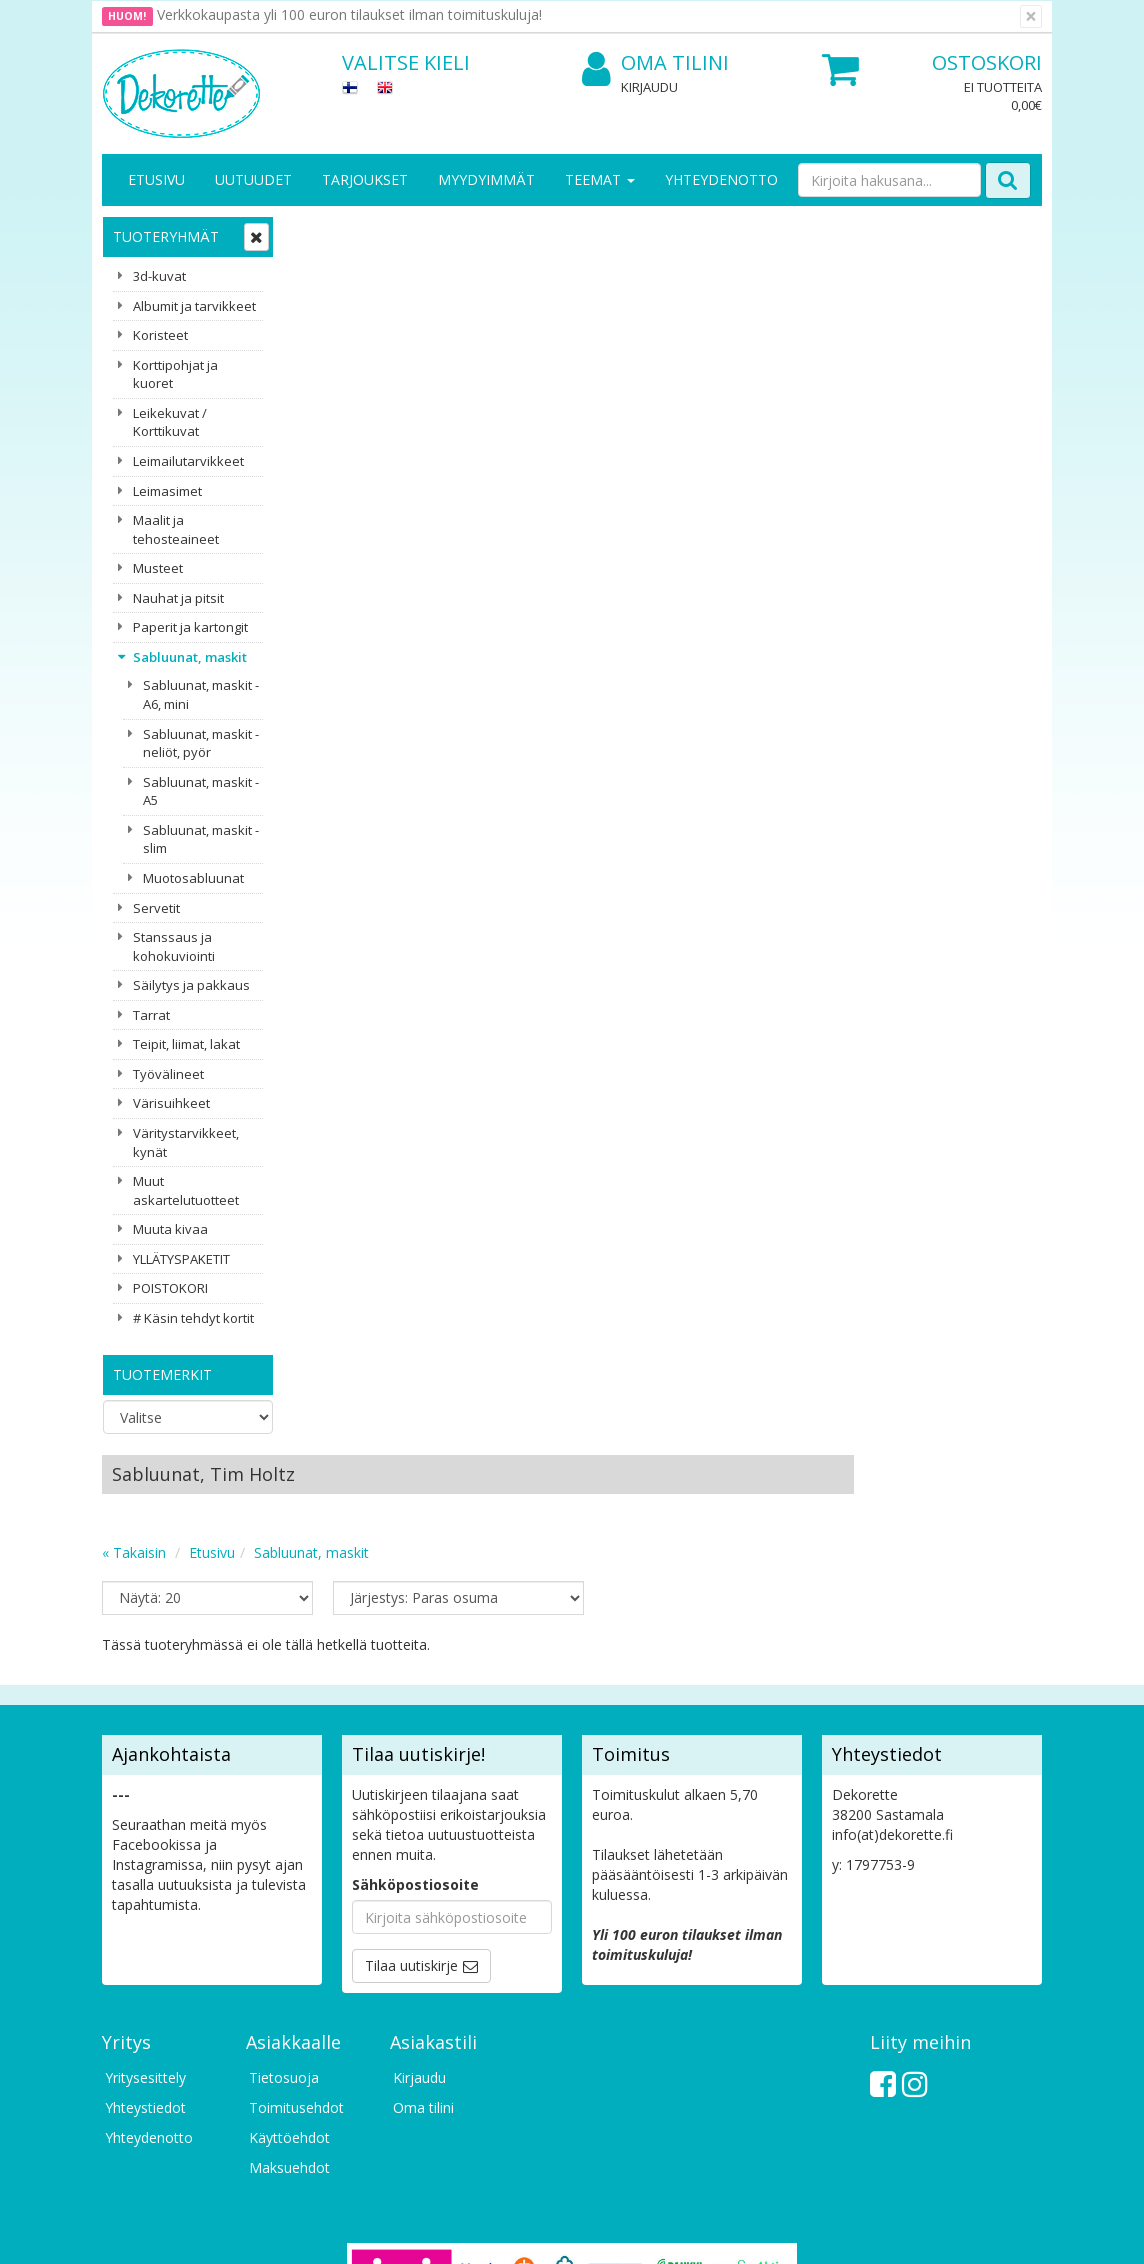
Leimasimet (167, 491)
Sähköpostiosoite (415, 1673)
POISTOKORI (170, 1288)
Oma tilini (655, 63)
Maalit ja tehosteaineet (176, 529)
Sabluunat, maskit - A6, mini (201, 694)
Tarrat (151, 1015)
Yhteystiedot (145, 1896)
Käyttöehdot (289, 1926)
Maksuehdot (289, 1956)
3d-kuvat (159, 276)
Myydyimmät (486, 179)
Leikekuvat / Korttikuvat (170, 422)
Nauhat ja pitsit (178, 598)
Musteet (158, 568)
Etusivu (156, 179)
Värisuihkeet (171, 1103)
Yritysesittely (145, 1866)
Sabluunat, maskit (190, 657)
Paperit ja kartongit (190, 627)
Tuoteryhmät (166, 236)
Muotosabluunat (193, 878)
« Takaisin (326, 314)
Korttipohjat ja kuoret (175, 374)
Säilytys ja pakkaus (191, 985)
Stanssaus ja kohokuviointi (174, 946)
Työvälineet (168, 1074)
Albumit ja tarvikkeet (194, 306)
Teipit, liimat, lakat (186, 1044)
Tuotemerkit (162, 1374)
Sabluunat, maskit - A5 (201, 791)
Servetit (156, 908)
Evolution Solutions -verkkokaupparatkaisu (915, 2233)
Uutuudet (253, 179)
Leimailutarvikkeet (188, 461)
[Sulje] (1031, 16)
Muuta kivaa (170, 1229)
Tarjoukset (365, 179)
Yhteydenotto (721, 179)
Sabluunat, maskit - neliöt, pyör (201, 743)
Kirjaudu (649, 87)
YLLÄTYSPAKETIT (181, 1259)
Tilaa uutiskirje (411, 1754)
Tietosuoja (284, 1866)
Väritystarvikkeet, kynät (186, 1142)
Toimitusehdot (296, 1896)
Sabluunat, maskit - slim (201, 839)
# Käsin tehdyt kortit (193, 1318)
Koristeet (160, 335)
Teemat (600, 179)
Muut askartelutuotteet (186, 1190)
